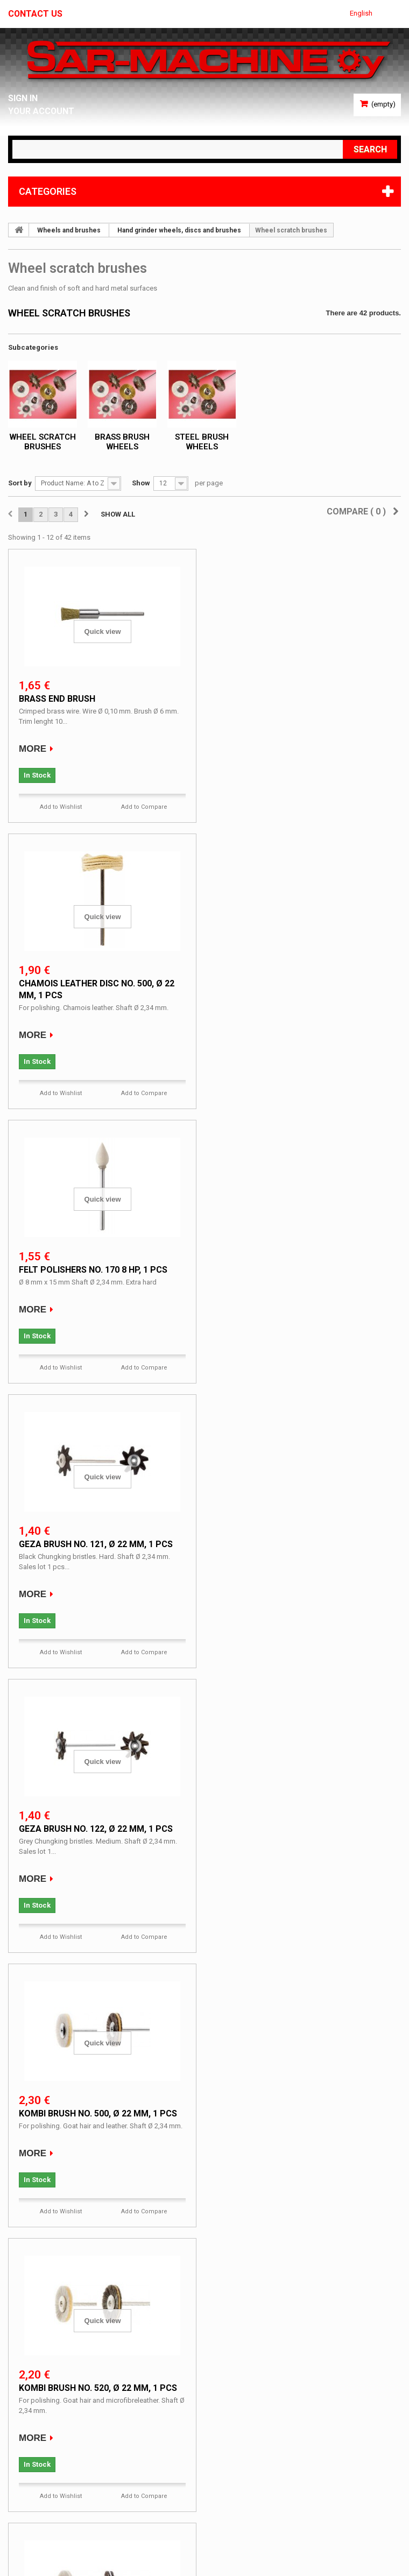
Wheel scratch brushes (43, 441)
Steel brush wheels (202, 441)
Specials (36, 2353)
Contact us (35, 14)
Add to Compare (144, 806)
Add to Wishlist (61, 806)
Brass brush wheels (122, 441)
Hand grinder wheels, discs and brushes (179, 230)
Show (141, 483)
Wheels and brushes (69, 230)
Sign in (23, 98)
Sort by (20, 483)
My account (35, 2429)
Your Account (41, 111)
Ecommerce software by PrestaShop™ (72, 2546)
